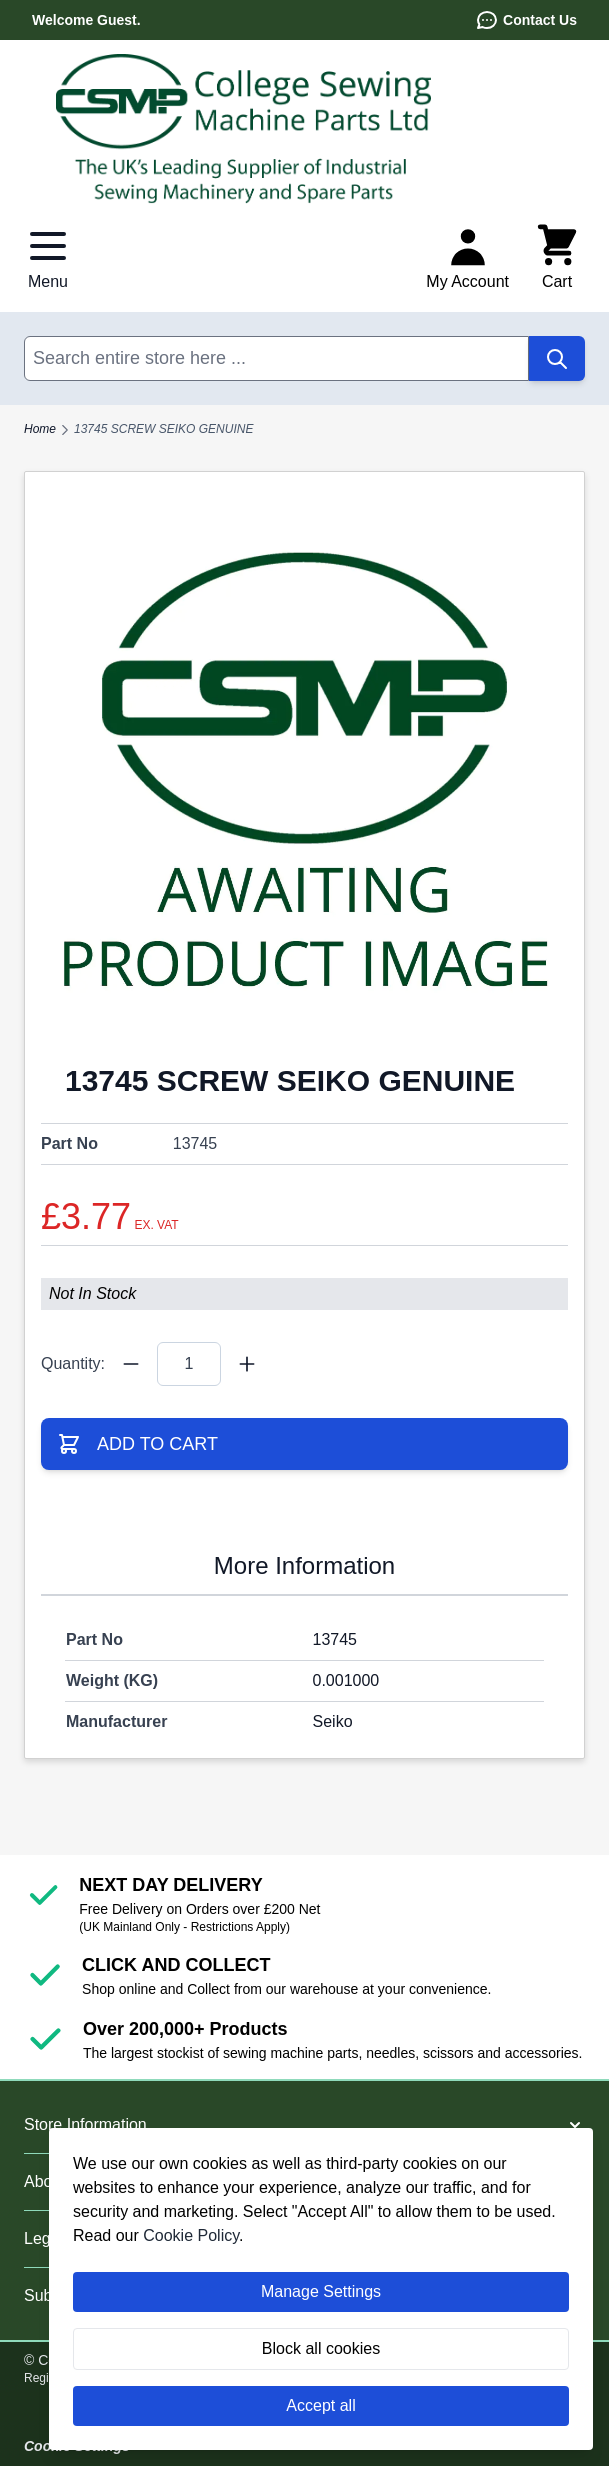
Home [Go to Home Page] (40, 429)
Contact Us (526, 20)
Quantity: (73, 1363)
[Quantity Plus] (247, 1364)
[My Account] (467, 258)
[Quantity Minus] (131, 1364)
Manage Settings (321, 2291)
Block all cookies (321, 2348)
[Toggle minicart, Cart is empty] (557, 258)
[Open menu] (48, 258)
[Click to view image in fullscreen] (304, 775)
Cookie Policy (191, 2235)
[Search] (557, 358)
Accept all (320, 2405)
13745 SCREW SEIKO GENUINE (163, 429)
